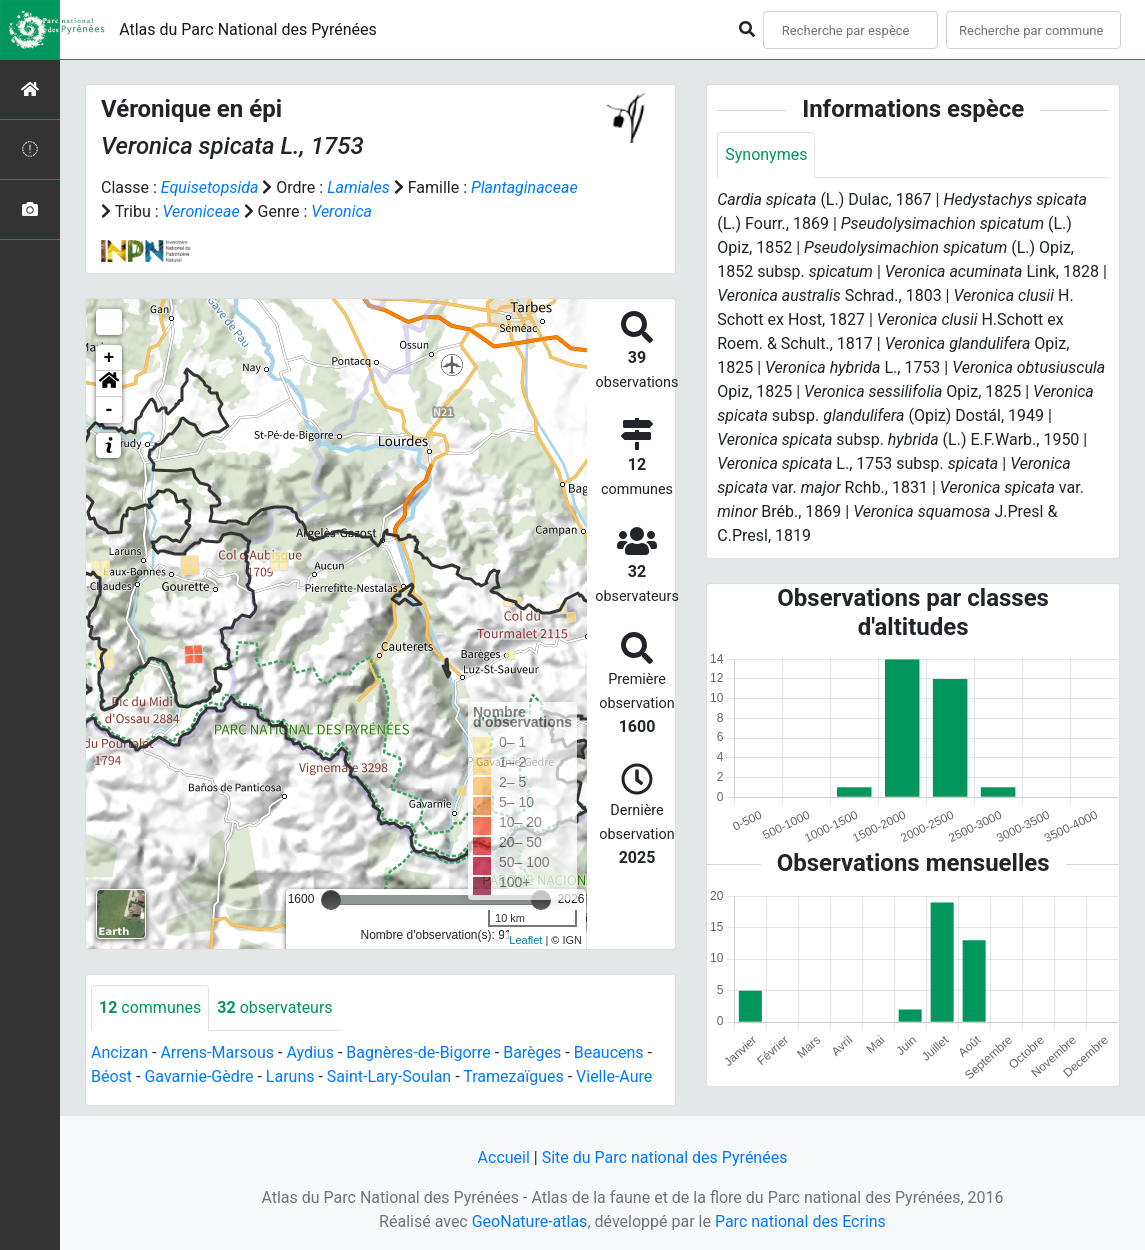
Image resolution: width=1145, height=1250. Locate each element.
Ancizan (119, 1052)
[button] (109, 384)
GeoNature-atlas (530, 1221)
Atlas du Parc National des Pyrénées (248, 29)
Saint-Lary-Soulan (389, 1076)
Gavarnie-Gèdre (198, 1076)
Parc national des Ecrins (800, 1221)
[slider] (331, 900)
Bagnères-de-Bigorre (418, 1052)
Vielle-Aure (614, 1076)
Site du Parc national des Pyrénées (665, 1157)
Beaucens (609, 1052)
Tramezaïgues (513, 1076)
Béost (111, 1076)
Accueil (504, 1157)
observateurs (274, 1007)
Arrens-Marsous (217, 1052)
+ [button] (109, 358)
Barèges (532, 1052)
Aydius (310, 1052)
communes (150, 1007)
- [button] (109, 410)
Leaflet (525, 940)
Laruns (290, 1076)
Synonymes (766, 154)
